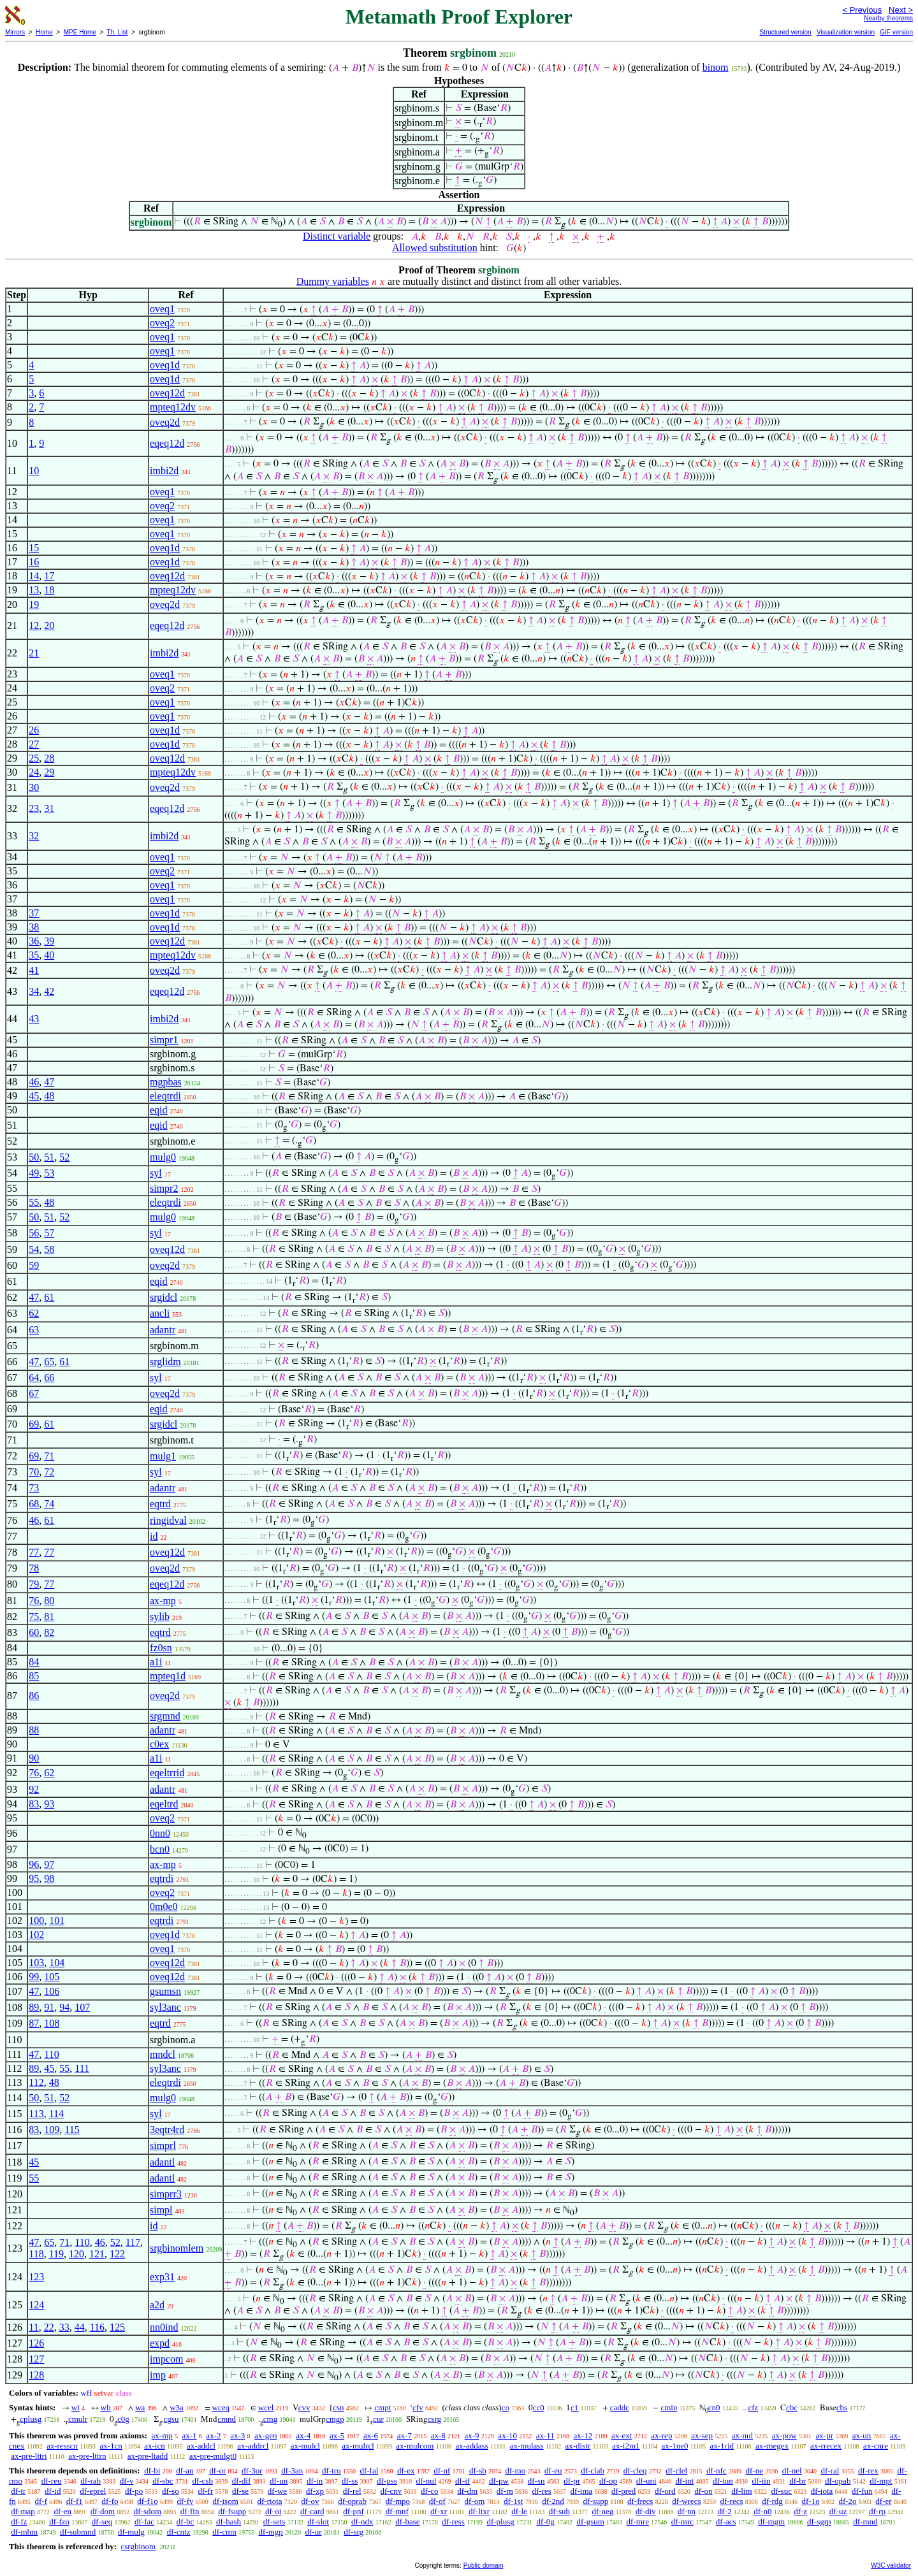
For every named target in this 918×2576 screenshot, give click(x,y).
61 (49, 1297)
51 (49, 1157)
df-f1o (147, 2501)
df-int (684, 2481)
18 (49, 589)
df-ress (453, 2521)
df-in (315, 2481)
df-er (883, 2501)
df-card (312, 2511)
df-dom (103, 2511)
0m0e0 (164, 1906)
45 (34, 1095)
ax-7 (404, 2435)
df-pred (623, 2491)
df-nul (426, 2481)
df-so (170, 2491)
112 (36, 2082)
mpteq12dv (173, 407)
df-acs (726, 2521)
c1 (574, 2407)
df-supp (596, 2501)
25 (34, 758)
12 (34, 625)
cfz (753, 2407)
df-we (277, 2491)
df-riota (270, 2501)
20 (49, 625)
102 (36, 1934)
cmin (668, 2407)
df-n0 (762, 2511)
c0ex (159, 1744)
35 (34, 955)
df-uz (838, 2511)
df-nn (687, 2511)
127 (36, 2359)
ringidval (168, 1520)
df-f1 (74, 2501)
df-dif (241, 2481)
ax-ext (621, 2435)
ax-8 (438, 2435)
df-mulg (131, 2531)
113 (36, 2113)
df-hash (228, 2521)
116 (97, 2327)
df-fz (19, 2521)
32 (34, 835)
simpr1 (164, 1039)
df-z (800, 2511)
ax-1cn (110, 2445)
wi (75, 2407)
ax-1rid (722, 2445)
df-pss (387, 2481)
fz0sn (161, 1647)
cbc (792, 2407)
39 (49, 941)
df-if (462, 2481)
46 (34, 1081)
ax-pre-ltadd (147, 2456)
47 (49, 1081)
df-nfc (716, 2470)
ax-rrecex (825, 2445)
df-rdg (772, 2501)
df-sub (559, 2511)
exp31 (162, 2276)
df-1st (513, 2501)
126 (36, 2343)
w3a (177, 2407)
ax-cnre (875, 2445)
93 (49, 1803)
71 (49, 1456)
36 (34, 941)
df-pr (572, 2481)
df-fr (205, 2491)
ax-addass (471, 2445)
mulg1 (163, 1456)
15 (34, 547)
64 (34, 1377)
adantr (162, 1329)
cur (378, 2419)
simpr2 (164, 1188)
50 (34, 1157)
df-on (703, 2491)
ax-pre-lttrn (87, 2456)
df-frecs (640, 2501)
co (505, 2407)
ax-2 (213, 2435)
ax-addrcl (252, 2445)
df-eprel (93, 2491)
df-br (797, 2481)
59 (34, 1265)
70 (34, 1471)
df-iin (761, 2481)
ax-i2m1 (625, 2445)
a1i (156, 1661)
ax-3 (237, 2435)
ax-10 (507, 2435)
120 (76, 2253)
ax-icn (154, 2445)
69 (34, 1424)
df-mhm (24, 2531)
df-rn (505, 2491)
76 (34, 1600)
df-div (646, 2511)
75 (34, 1616)
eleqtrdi (165, 1095)
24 (34, 772)
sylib (160, 1616)
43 (34, 1018)
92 (34, 1789)
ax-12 (583, 2435)
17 (49, 575)
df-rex (868, 2470)
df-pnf (353, 2511)
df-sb (477, 2470)
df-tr (18, 2491)
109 (51, 2129)
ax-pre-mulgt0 (213, 2456)
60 (34, 1632)
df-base (407, 2521)
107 (82, 2007)
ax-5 (337, 2435)
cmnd (226, 2419)
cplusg (30, 2419)
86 (34, 1695)
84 (34, 1661)
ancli (160, 1313)
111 (82, 2068)
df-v (127, 2481)
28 (49, 758)
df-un (279, 2481)
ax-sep (702, 2435)
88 (34, 1730)
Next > (901, 10)
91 (49, 2007)
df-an (184, 2470)
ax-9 (472, 2435)
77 (34, 1552)
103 (36, 1962)
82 (49, 1632)
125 (117, 2327)
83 (34, 1803)
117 (133, 2242)
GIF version (896, 32)
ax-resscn (62, 2445)
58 (49, 1249)
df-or (217, 2470)
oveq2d (165, 422)
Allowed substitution (434, 247)
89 (34, 2007)
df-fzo (59, 2521)
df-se (240, 2491)
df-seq (102, 2521)
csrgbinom (138, 2546)
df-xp (315, 2491)
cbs (841, 2407)
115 (71, 2129)
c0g (123, 2419)
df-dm (467, 2491)
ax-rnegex (772, 2445)
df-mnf (397, 2511)
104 (56, 1962)
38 (34, 927)
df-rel (352, 2491)
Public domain (483, 2565)
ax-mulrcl (358, 2445)
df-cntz (179, 2531)
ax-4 (303, 2435)
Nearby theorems (888, 18)
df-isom (225, 2501)
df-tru (331, 2470)
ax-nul (742, 2435)
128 (36, 2375)
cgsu (171, 2419)
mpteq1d (168, 1675)
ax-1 (189, 2435)
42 (49, 991)
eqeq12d (167, 443)
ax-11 (545, 2435)
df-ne (753, 2470)
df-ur (313, 2531)
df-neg (602, 2511)
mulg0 (163, 1157)
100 (36, 1920)
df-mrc (682, 2521)
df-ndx (362, 2521)
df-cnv (391, 2491)
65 (49, 1361)
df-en (62, 2511)
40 (49, 955)
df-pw (499, 2481)
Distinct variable (336, 236)
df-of (437, 2501)
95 (34, 1878)
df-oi (273, 2511)
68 (34, 1503)
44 (80, 2327)
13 (34, 589)
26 (34, 730)
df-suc (781, 2491)
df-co (429, 2491)
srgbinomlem (176, 2248)
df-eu (553, 2470)
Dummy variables (332, 281)
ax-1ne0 (675, 2445)
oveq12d (167, 392)
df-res (541, 2491)
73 (34, 1487)
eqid (159, 1109)
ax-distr (578, 2445)
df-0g (546, 2521)
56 (34, 1232)
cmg (270, 2419)
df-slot (318, 2521)
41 (34, 970)
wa (140, 2407)
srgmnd (165, 1716)
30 (34, 787)
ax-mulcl (305, 2445)
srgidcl (163, 1297)
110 (51, 2054)
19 (34, 604)
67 (34, 1393)
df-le (519, 2511)
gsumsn (165, 1991)
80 (49, 1600)
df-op (608, 2481)
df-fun (862, 2491)
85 (34, 1675)
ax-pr (824, 2435)
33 (64, 2327)
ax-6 (370, 2435)
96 (34, 1864)
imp (158, 2375)
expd (160, 2343)
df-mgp (270, 2531)
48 (49, 1095)
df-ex (405, 2470)
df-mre (638, 2521)
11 (33, 2327)
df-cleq (635, 2470)
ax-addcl (201, 2445)
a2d (157, 2304)
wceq (220, 2407)
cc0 (538, 2407)
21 (34, 653)
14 (34, 575)
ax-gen (265, 2435)
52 (64, 1157)
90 (34, 1758)
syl (156, 1173)
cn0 (714, 2407)
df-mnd (865, 2521)
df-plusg (500, 2521)
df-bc (185, 2521)
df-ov (310, 2501)
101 (56, 1920)
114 (56, 2113)
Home (44, 32)
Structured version (785, 32)
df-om (475, 2501)
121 (97, 2253)
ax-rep (661, 2435)
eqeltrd (164, 1803)
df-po (134, 2491)
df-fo (110, 2501)
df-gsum (590, 2521)
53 (49, 1173)
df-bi (152, 2470)
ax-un (861, 2435)
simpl (161, 2209)
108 (51, 2023)
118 (36, 2253)
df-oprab (352, 2501)
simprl (163, 2145)
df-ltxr (479, 2511)
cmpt (382, 2407)
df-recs (731, 2501)
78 (34, 1568)
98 (49, 1878)
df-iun (723, 2481)
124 (36, 2304)
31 (49, 808)
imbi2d (164, 470)
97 (49, 1864)
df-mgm (771, 2521)
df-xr (438, 2511)
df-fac (144, 2521)
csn (338, 2407)
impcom (166, 2359)
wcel (266, 2407)
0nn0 (160, 1833)
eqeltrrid (167, 1772)
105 (51, 1976)
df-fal (369, 2470)
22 (49, 2327)
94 (64, 2007)
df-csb (202, 2481)
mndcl (162, 2054)
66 (49, 1377)
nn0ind (164, 2327)
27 (34, 744)
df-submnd (78, 2531)
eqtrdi (161, 1878)
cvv (304, 2407)
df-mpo (398, 2501)
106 (51, 1991)
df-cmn (224, 2531)
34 (34, 991)
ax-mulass (527, 2445)
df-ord (665, 2491)
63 (34, 1329)
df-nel (792, 2470)
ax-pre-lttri (29, 2456)
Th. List (117, 32)
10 (34, 470)
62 (34, 1313)
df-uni (646, 2481)
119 (56, 2253)
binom (716, 67)
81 (49, 1616)
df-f (41, 2501)
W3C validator (891, 2565)
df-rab (90, 2481)
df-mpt (881, 2481)
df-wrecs (686, 2501)
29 (49, 772)
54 (34, 1249)
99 (34, 1976)
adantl (162, 2162)
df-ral (829, 2470)
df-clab (592, 2470)
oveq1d (165, 364)
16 (34, 561)
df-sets (274, 2521)
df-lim (741, 2491)
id (153, 1536)
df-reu (51, 2481)
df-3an (292, 2470)
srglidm (165, 1361)
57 (49, 1232)
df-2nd (553, 2501)
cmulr (77, 2419)
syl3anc (165, 2007)
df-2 (725, 2511)
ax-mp (163, 1600)
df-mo (515, 2470)
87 (34, 2023)
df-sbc (162, 2481)
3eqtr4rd (167, 2129)
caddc (619, 2407)
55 (34, 1202)
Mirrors (15, 32)
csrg (434, 2419)
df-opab (837, 2481)
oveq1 (162, 308)
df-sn (536, 2481)
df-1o (811, 2501)
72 (49, 1471)
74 (49, 1503)
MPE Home (80, 32)
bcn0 (160, 1849)
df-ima (582, 2491)
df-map (23, 2511)
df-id (53, 2491)
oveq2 (162, 322)
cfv (417, 2407)
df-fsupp (232, 2511)
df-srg (353, 2531)
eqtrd (160, 1503)
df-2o (847, 2501)
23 (34, 808)
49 (34, 1173)
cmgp (335, 2419)
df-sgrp (819, 2521)
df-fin (190, 2511)
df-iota (822, 2491)
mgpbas (166, 1081)
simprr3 (166, 2194)
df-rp (877, 2511)
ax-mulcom (414, 2445)
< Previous (862, 10)
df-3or (252, 2470)
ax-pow (784, 2435)
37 (34, 913)
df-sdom (147, 2511)
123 (36, 2276)
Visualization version (846, 32)
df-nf (441, 2470)
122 (117, 2253)
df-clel (676, 2470)
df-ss (350, 2481)
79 (34, 1584)
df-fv (185, 2501)
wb (106, 2407)
